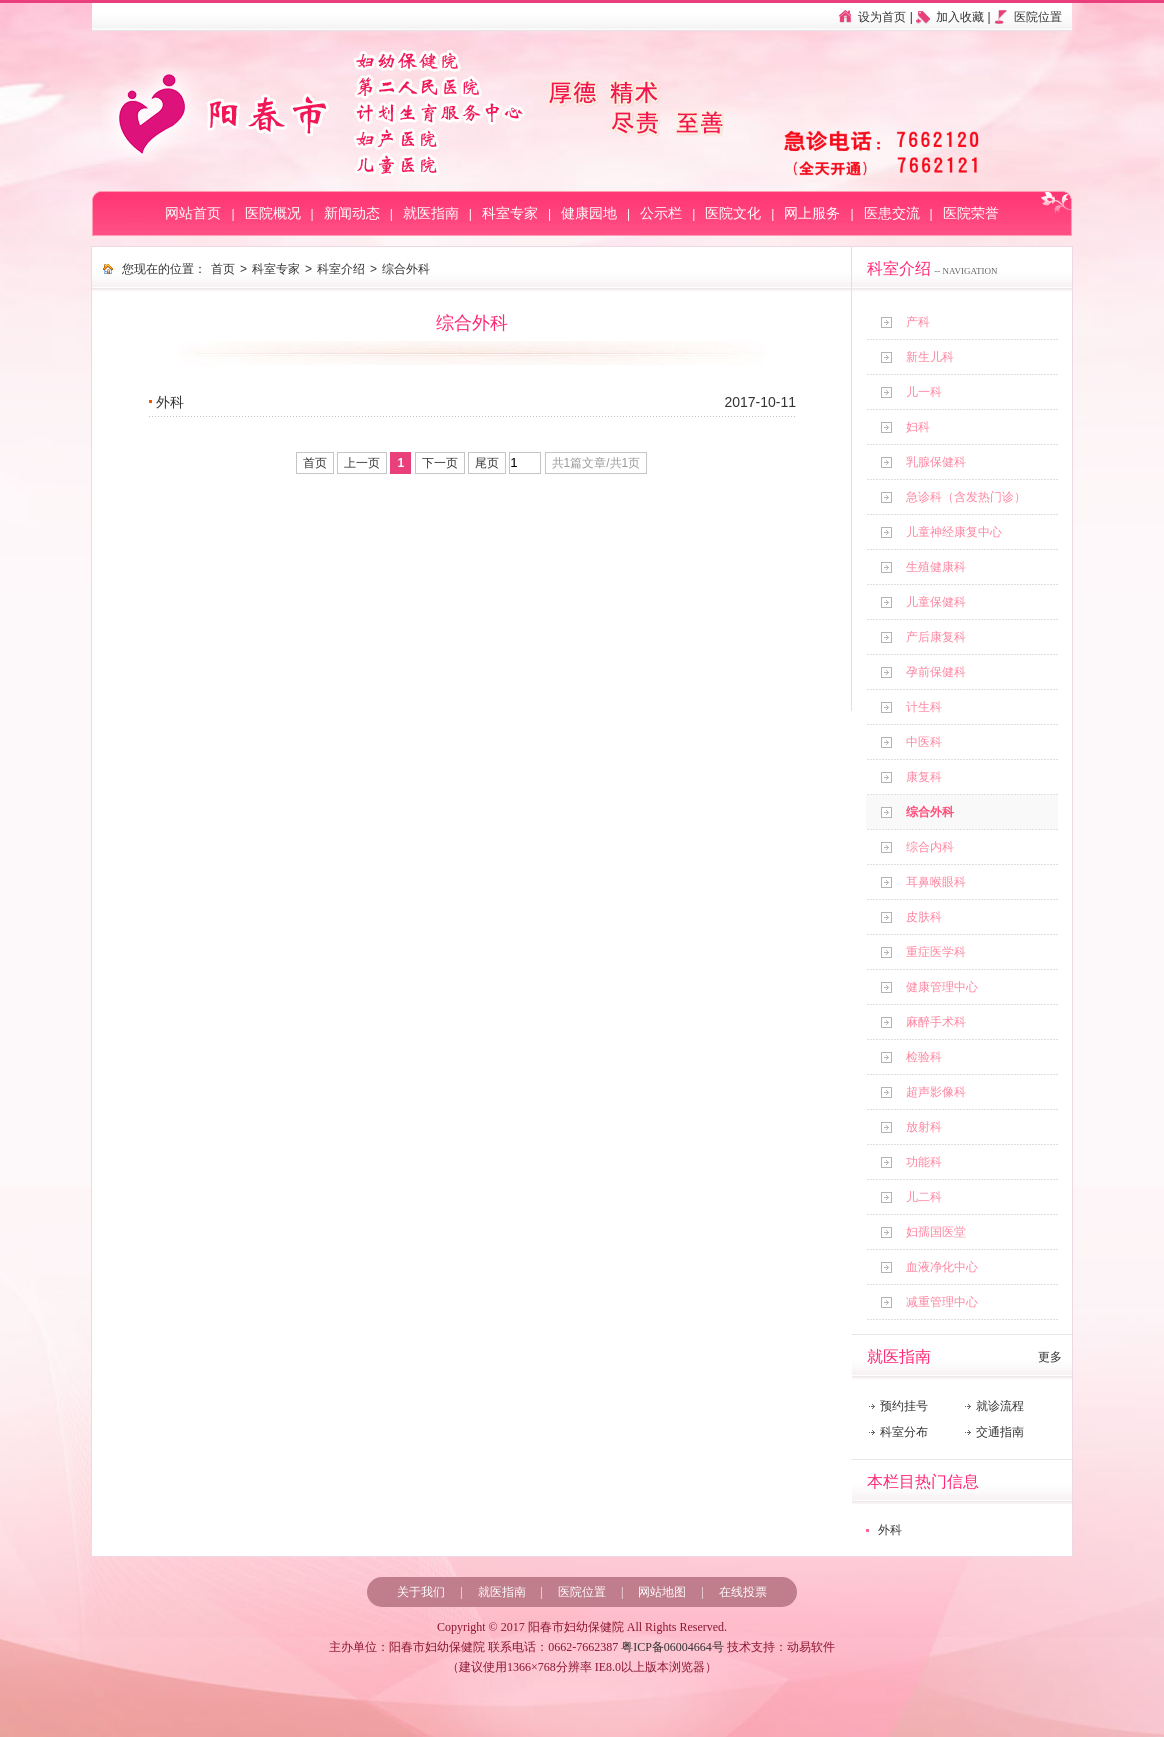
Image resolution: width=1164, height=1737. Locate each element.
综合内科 (930, 847)
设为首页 (882, 17)
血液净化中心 (942, 1267)
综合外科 (930, 812)
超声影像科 (936, 1092)
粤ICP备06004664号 (672, 1647)
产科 (918, 322)
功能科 (924, 1162)
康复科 (924, 777)
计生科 (924, 707)
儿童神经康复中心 (954, 532)
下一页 (440, 463)
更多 (1050, 1357)
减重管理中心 (942, 1302)
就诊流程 (1000, 1406)
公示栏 (661, 213)
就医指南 (431, 213)
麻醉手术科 (936, 1022)
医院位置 (1038, 17)
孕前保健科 (936, 672)
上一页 (362, 463)
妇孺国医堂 (936, 1232)
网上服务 (812, 213)
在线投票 (743, 1592)
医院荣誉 (971, 213)
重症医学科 (936, 952)
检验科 (924, 1057)
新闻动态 (352, 213)
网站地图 (662, 1592)
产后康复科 (936, 637)
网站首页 (193, 213)
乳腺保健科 (936, 462)
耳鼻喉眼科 (936, 882)
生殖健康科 (936, 567)
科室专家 (510, 213)
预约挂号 (904, 1406)
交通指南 (1000, 1432)
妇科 (918, 427)
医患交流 (892, 213)
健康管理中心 (942, 987)
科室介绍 (341, 269)
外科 (890, 1530)
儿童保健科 (936, 602)
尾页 (487, 463)
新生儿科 (930, 357)
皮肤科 (924, 917)
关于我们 (421, 1592)
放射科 (924, 1127)
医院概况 (273, 213)
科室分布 (904, 1432)
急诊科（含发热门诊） (966, 497)
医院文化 (733, 213)
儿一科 (924, 392)
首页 (223, 269)
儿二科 (924, 1197)
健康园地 (589, 213)
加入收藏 (960, 17)
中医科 (924, 742)
